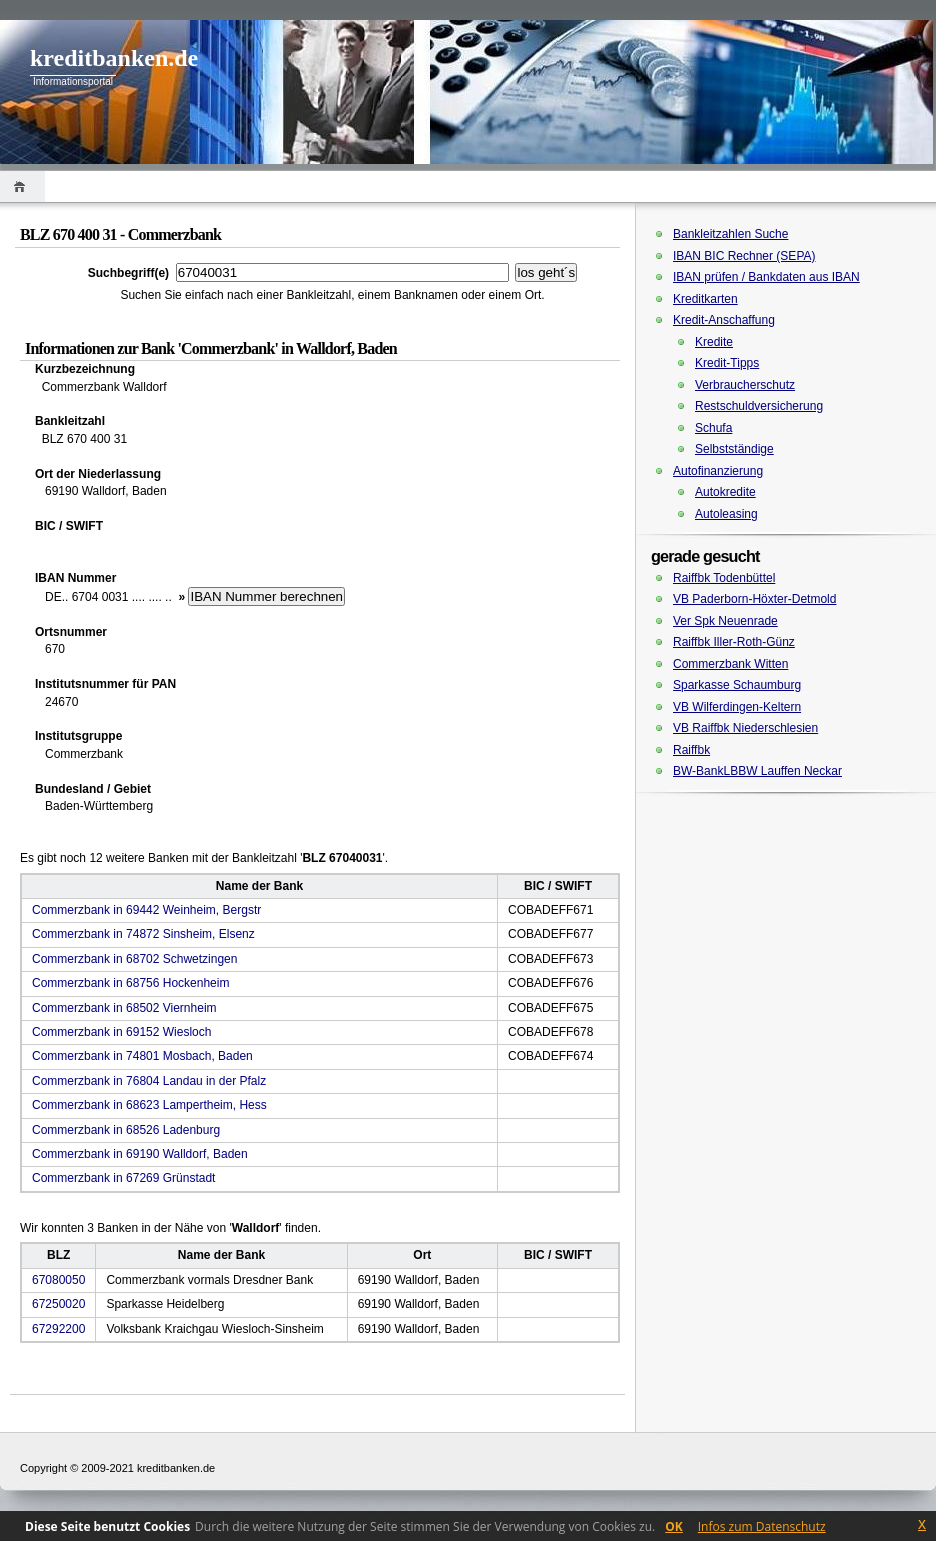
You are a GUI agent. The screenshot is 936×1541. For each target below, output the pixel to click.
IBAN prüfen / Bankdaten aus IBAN (766, 277)
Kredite (714, 342)
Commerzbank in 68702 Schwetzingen (134, 959)
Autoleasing (726, 514)
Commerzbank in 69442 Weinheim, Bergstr (146, 910)
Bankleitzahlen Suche (730, 234)
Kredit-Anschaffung (724, 320)
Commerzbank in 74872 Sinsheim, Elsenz (143, 934)
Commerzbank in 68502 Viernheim (124, 1008)
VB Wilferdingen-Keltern (737, 707)
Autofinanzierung (718, 471)
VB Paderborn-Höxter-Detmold (754, 599)
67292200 (58, 1329)
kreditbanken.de (114, 58)
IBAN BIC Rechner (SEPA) (744, 256)
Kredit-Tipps (727, 363)
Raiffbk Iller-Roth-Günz (734, 642)
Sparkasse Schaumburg (737, 685)
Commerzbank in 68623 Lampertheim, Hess (149, 1105)
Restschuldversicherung (759, 406)
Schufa (713, 428)
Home (22, 186)
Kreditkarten (705, 299)
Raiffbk (691, 750)
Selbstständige (734, 449)
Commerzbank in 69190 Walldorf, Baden (140, 1154)
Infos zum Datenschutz (762, 1526)
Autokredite (725, 492)
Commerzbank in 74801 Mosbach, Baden (142, 1056)
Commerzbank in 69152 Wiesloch (121, 1032)
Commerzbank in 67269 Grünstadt (123, 1178)
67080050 (58, 1280)
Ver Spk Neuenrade (725, 621)
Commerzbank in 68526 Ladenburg (126, 1130)
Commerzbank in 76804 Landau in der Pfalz (149, 1081)
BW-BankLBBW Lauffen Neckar (757, 771)
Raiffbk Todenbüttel (724, 578)
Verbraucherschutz (745, 385)
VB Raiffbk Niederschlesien (745, 728)
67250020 (58, 1304)
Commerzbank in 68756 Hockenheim (130, 983)
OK (674, 1526)
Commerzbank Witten (730, 664)
